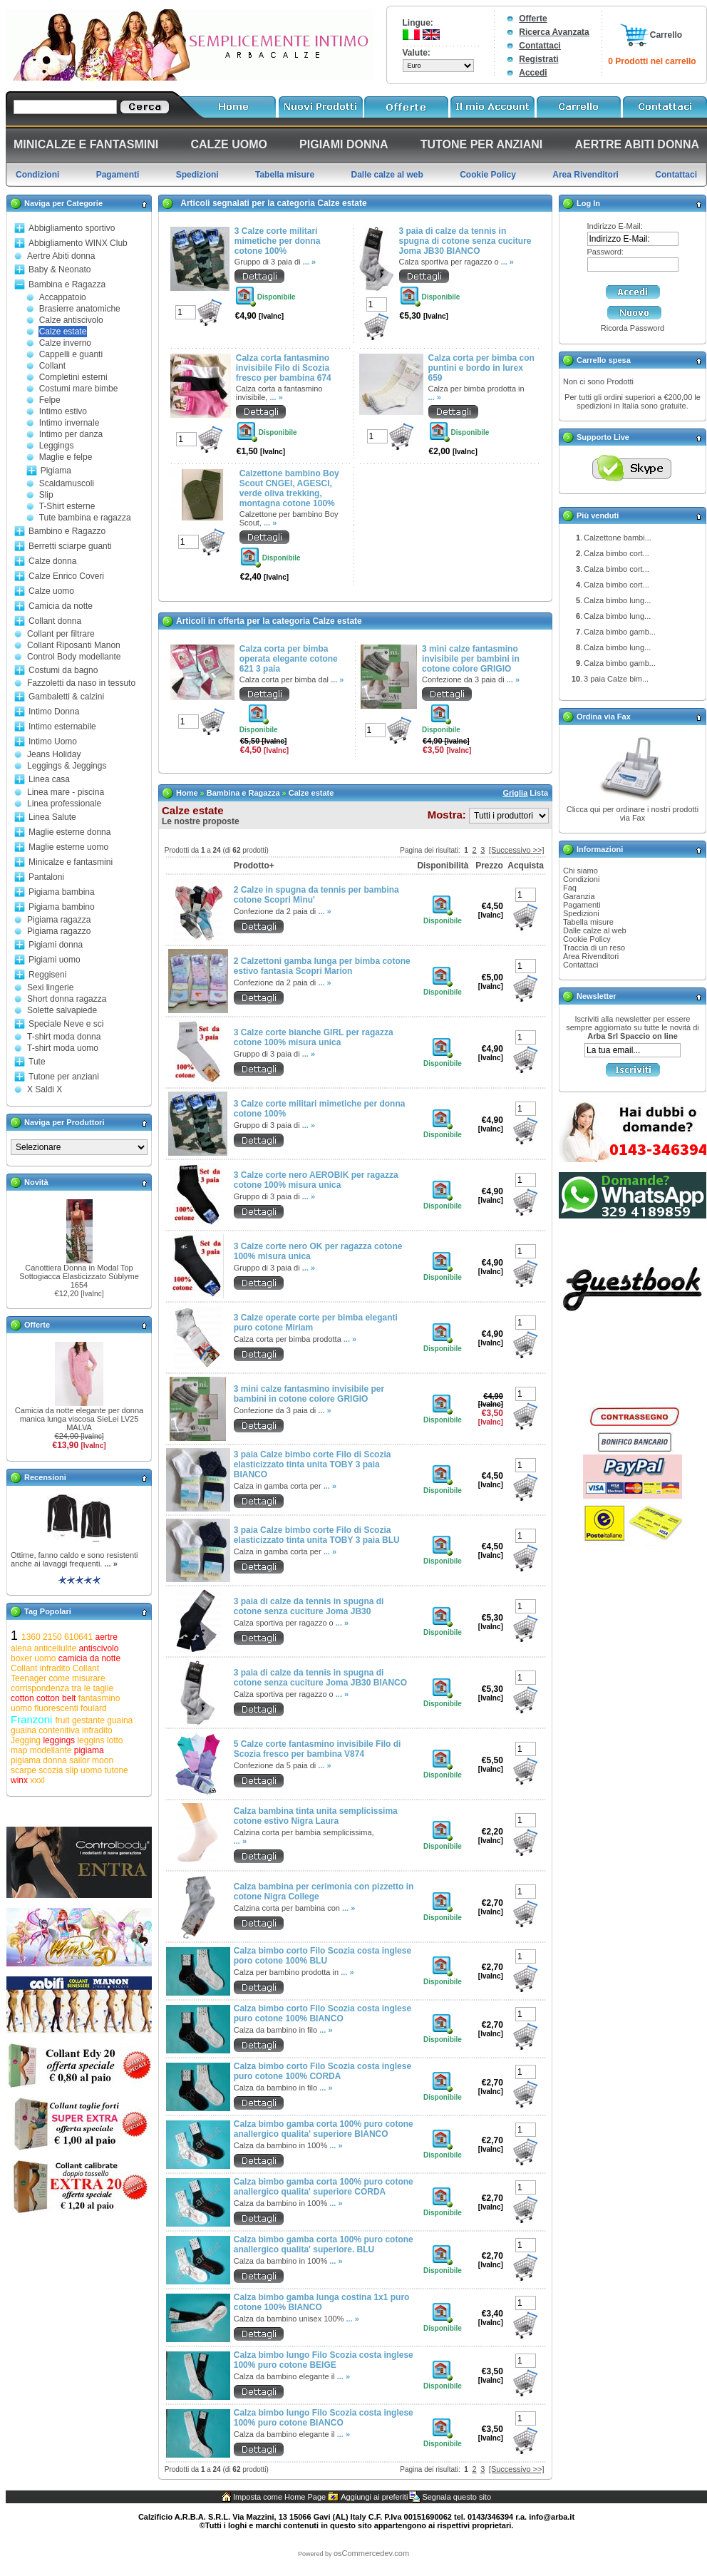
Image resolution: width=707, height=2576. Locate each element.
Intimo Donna (54, 712)
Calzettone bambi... (617, 537)
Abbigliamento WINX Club (78, 243)
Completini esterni (73, 377)
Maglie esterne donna (69, 832)
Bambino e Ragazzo (67, 531)
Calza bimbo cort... (616, 553)
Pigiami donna (56, 945)
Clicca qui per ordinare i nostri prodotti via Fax (632, 813)
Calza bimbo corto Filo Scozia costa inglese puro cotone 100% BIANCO (322, 2013)
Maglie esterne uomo (68, 847)
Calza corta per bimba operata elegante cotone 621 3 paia (288, 659)
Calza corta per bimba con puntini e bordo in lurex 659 (481, 368)
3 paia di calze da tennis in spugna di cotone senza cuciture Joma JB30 (309, 1606)
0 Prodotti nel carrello (652, 61)
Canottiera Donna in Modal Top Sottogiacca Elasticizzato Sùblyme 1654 (79, 1276)
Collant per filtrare (61, 634)
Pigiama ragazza (59, 920)
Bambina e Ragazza (67, 284)
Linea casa (49, 779)
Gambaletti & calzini (66, 697)
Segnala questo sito (456, 2497)
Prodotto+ (254, 866)
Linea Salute (52, 817)
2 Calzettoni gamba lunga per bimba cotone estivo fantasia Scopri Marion (322, 966)
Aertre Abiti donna (61, 256)
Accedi (533, 73)
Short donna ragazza (66, 999)
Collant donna (55, 621)
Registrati (538, 59)
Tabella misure (588, 922)
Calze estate (63, 332)
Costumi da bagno (63, 670)
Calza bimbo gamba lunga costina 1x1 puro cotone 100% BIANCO (322, 2302)
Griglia (514, 793)
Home (187, 793)
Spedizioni (581, 913)
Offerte (533, 19)
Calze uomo (51, 591)
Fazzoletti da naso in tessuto (81, 683)
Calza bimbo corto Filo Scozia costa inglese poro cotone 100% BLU (322, 1956)
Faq (570, 887)
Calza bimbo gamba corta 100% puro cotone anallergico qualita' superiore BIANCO (323, 2129)
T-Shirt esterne (67, 506)
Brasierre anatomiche (79, 309)
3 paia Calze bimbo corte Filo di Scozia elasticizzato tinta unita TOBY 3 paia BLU (317, 1535)
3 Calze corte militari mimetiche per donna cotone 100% (277, 241)
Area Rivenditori (591, 956)
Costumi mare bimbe (78, 389)
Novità (36, 1182)
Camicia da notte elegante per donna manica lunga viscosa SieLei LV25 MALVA (79, 1419)
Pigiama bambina (62, 892)
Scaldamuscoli (66, 483)
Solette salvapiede (62, 1010)
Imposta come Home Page (279, 2497)
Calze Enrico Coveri (66, 576)
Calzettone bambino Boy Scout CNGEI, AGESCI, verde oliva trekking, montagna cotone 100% (289, 488)
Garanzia (579, 896)
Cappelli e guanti (71, 354)
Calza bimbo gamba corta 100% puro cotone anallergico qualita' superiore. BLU (323, 2244)
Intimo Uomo (53, 741)
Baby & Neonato (60, 269)
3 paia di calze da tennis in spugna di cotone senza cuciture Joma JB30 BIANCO (465, 241)
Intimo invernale (69, 423)
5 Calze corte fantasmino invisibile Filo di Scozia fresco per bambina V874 (317, 1749)
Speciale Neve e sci (66, 1024)
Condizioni (581, 879)
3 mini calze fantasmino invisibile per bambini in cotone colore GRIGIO (471, 659)
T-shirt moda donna (63, 1037)
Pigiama (56, 471)
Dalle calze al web (594, 930)
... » (110, 1563)
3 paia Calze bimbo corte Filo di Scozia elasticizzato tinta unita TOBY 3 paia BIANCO (312, 1464)
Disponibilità (442, 866)
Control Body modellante (73, 657)
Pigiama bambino (62, 907)
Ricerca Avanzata (554, 32)
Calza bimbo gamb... (620, 631)
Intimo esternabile (62, 727)
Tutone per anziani (64, 1077)
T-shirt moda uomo (62, 1048)
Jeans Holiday (54, 754)
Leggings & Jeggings (66, 766)
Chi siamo (580, 870)
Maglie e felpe (66, 457)
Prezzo (489, 866)
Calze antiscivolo (71, 320)
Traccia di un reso (594, 947)
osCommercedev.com (371, 2553)
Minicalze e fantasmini (71, 862)
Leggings (56, 446)
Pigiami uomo (55, 960)
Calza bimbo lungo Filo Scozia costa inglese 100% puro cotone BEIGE (323, 2360)
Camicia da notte (61, 606)
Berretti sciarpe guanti (70, 546)
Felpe (50, 400)
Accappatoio (62, 297)
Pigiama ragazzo (59, 931)
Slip (46, 495)
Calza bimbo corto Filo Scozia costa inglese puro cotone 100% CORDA (322, 2071)
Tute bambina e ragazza (85, 518)
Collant (52, 366)
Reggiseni (47, 975)
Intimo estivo (63, 411)
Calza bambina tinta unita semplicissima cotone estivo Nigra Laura (316, 1816)
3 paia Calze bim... (616, 678)
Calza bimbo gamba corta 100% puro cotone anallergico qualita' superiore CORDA (323, 2187)
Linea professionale (64, 804)
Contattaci (540, 46)
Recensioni (45, 1477)
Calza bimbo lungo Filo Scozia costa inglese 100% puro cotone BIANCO (323, 2418)
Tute (37, 1062)
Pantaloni (46, 877)
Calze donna (52, 561)
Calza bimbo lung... (617, 600)
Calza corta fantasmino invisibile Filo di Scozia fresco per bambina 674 (283, 368)
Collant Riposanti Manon (73, 645)
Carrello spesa (604, 360)
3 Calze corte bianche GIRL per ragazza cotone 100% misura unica (313, 1037)
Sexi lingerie (50, 987)
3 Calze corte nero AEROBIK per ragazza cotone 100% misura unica (316, 1180)
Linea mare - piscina (65, 792)
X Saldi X (44, 1089)
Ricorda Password (632, 328)
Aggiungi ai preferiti (374, 2497)
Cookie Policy (587, 939)
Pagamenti (582, 904)
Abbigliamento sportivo (72, 228)
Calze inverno (65, 343)
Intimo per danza (71, 434)
